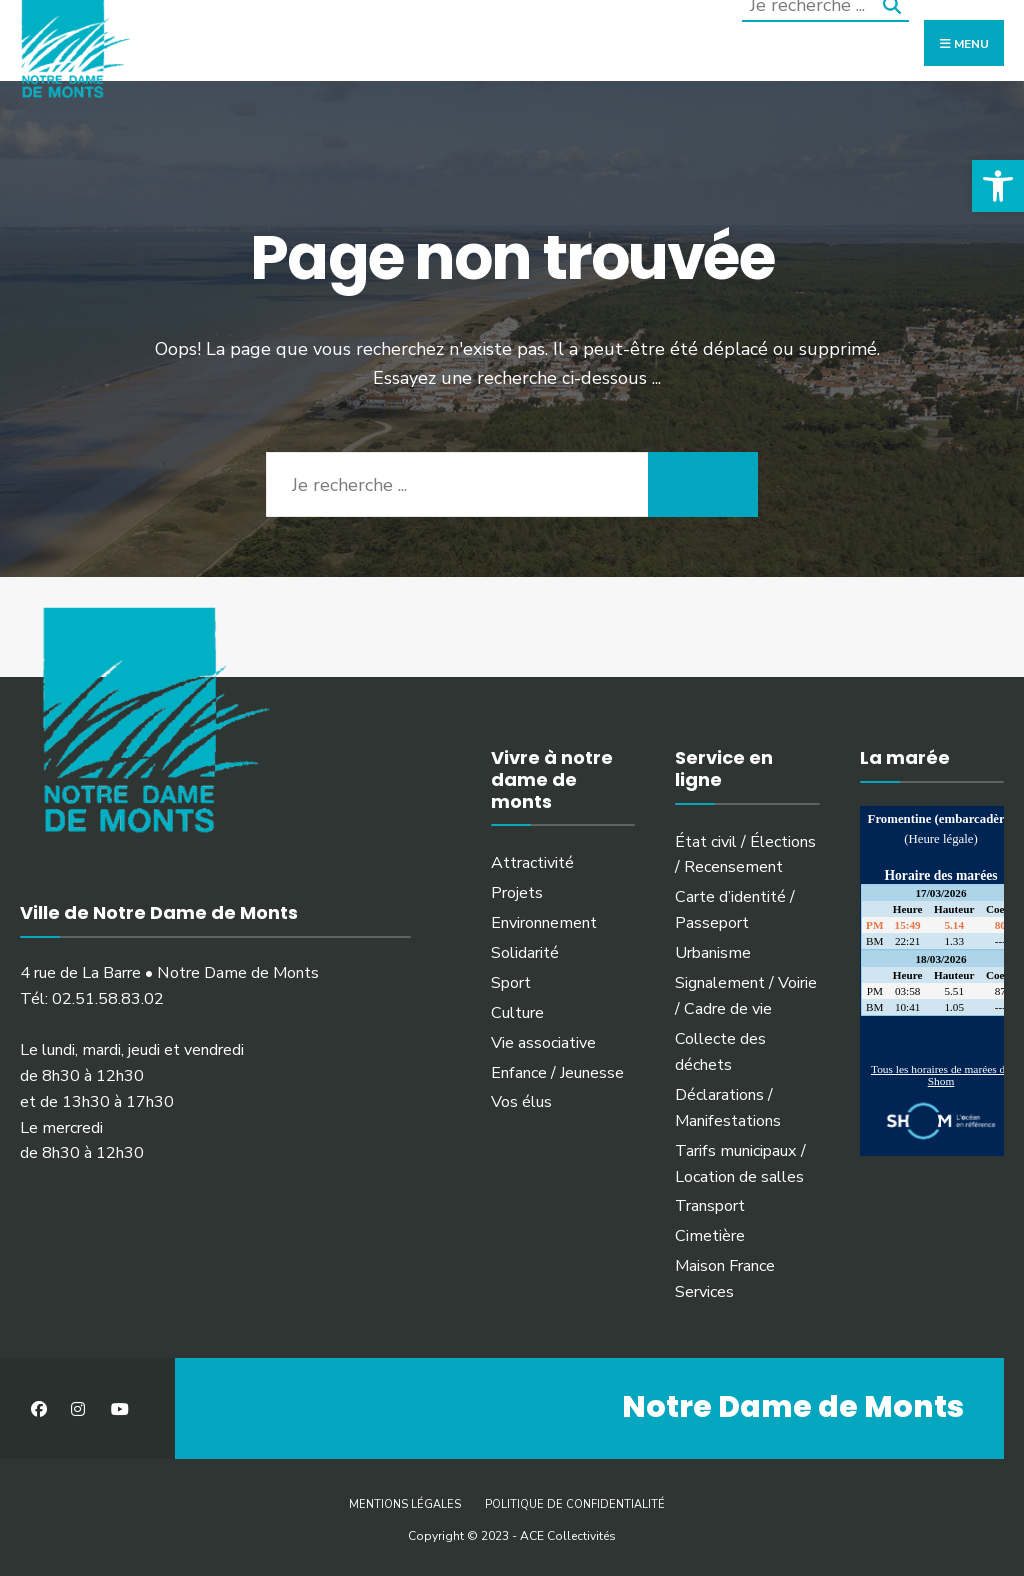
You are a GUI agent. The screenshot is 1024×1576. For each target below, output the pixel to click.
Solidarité (525, 953)
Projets (517, 893)
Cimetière (710, 1236)
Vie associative (543, 1043)
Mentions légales (405, 1504)
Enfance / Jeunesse (557, 1073)
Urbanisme (713, 953)
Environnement (544, 923)
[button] (998, 186)
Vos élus (521, 1102)
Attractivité (532, 863)
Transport (710, 1206)
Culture (517, 1013)
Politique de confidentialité (575, 1504)
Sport (511, 983)
